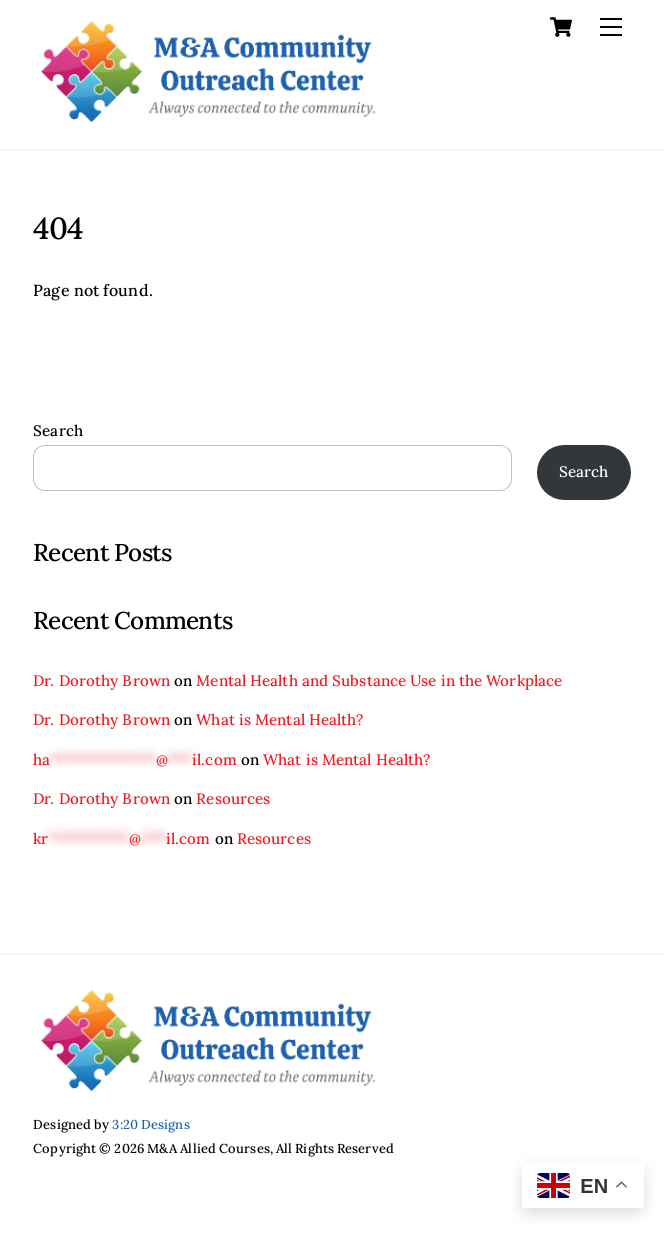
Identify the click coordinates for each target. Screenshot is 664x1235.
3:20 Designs (150, 1124)
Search (58, 430)
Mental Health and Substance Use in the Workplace (379, 680)
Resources (233, 798)
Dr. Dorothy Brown (101, 680)
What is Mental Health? (279, 719)
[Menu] (611, 27)
